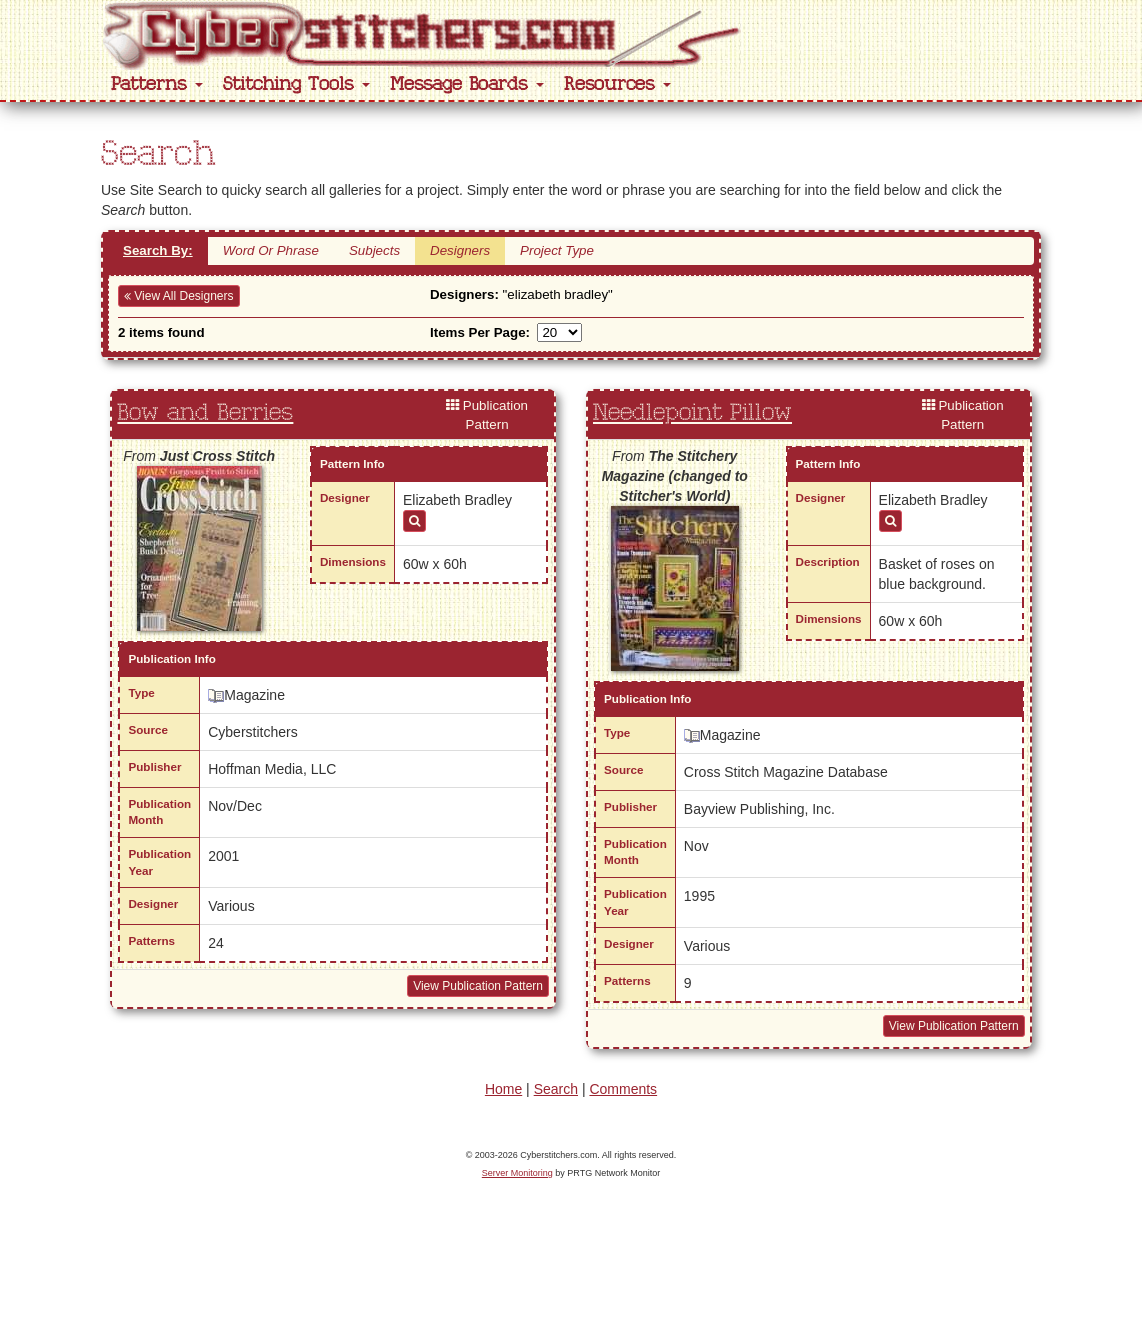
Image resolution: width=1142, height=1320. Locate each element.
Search (556, 1089)
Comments (623, 1089)
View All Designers (179, 296)
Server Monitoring (517, 1173)
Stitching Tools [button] (296, 84)
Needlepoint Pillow (692, 413)
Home (503, 1089)
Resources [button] (617, 84)
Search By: (158, 250)
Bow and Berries (205, 413)
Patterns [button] (157, 84)
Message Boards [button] (467, 84)
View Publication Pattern (478, 986)
